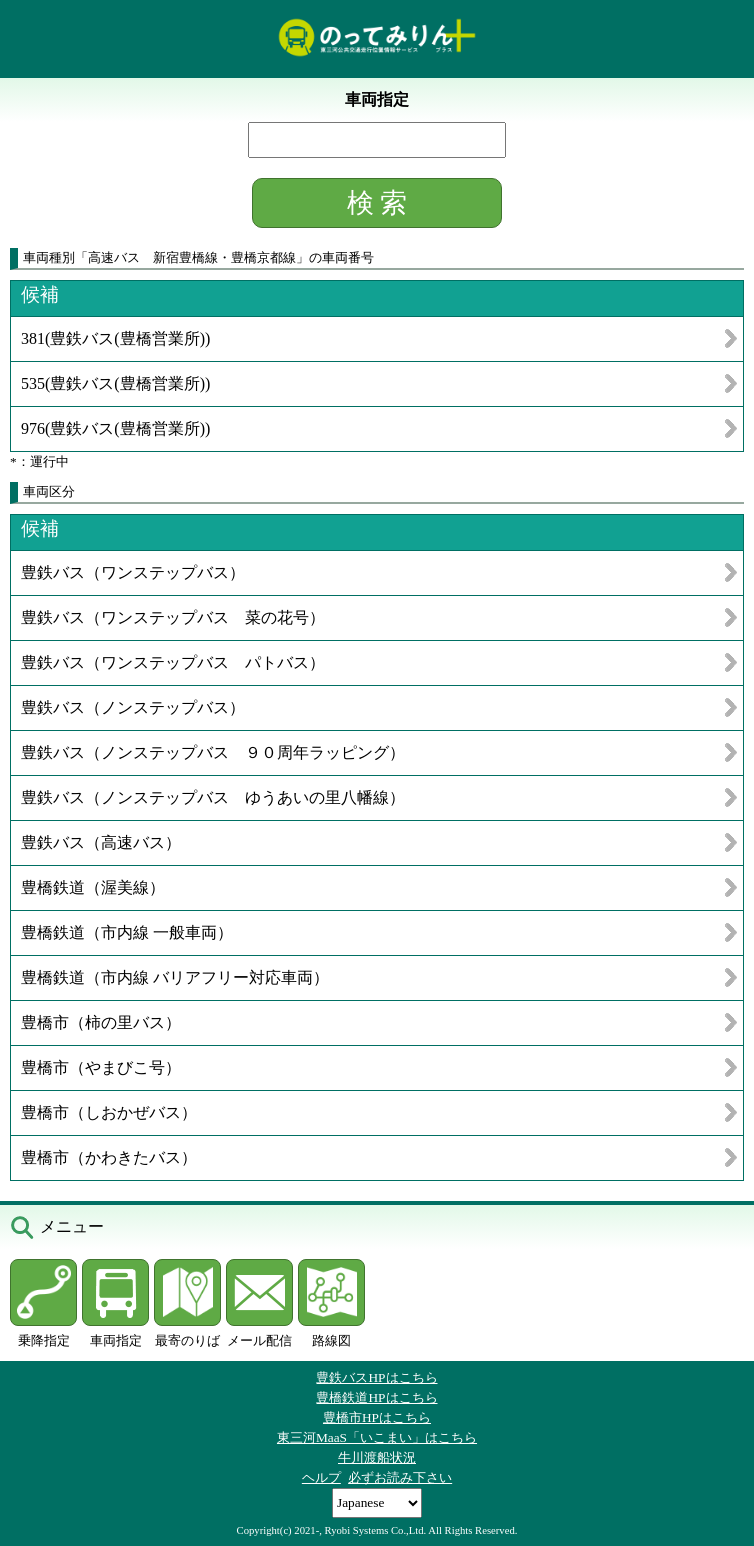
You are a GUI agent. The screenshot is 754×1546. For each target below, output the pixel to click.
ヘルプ (321, 1477)
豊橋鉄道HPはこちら (376, 1397)
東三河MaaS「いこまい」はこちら (377, 1437)
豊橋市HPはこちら (377, 1417)
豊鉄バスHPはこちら (376, 1377)
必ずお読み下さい (400, 1477)
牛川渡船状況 (377, 1457)
